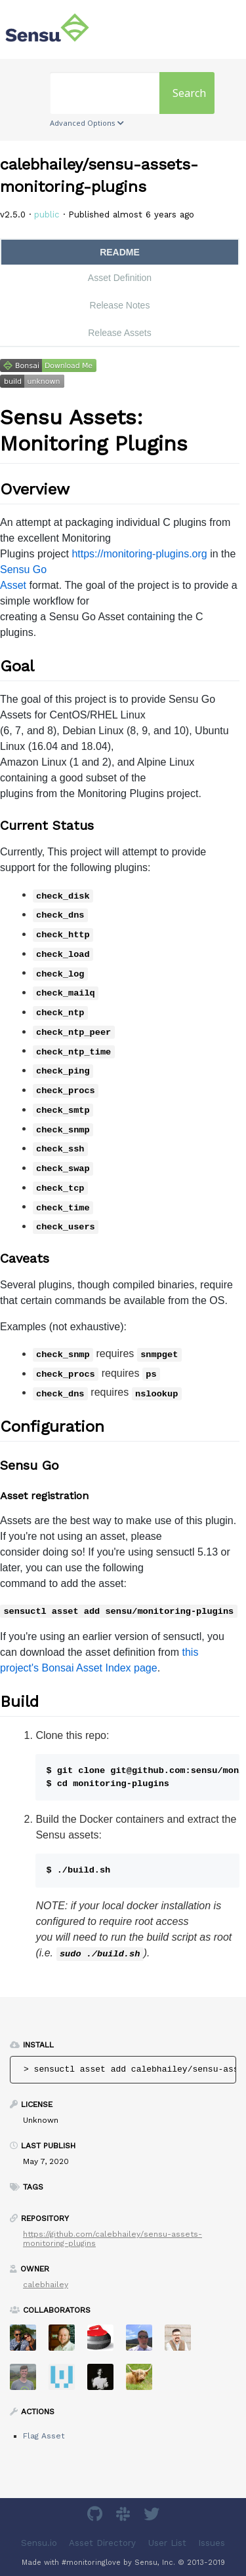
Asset (13, 585)
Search (189, 93)
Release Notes (120, 305)
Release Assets (120, 332)
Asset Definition (120, 277)
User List (167, 2543)
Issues (211, 2543)
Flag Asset (43, 2435)
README (120, 252)
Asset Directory (102, 2543)
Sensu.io (39, 2543)
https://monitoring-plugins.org (139, 553)
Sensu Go (23, 569)
